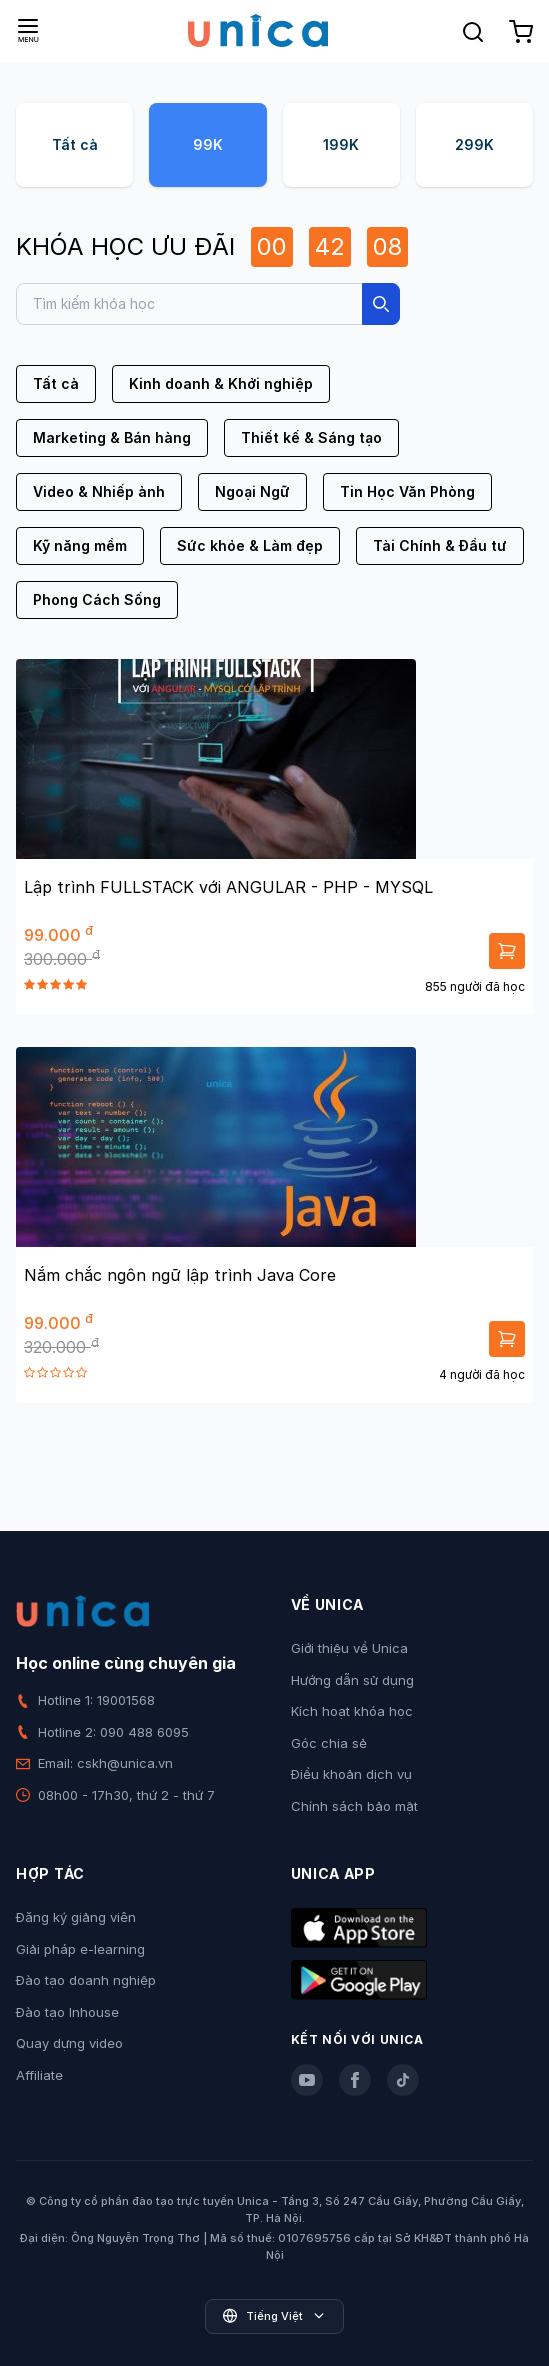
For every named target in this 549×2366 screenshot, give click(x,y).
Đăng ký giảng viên (76, 1917)
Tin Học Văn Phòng (407, 491)
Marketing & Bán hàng (112, 437)
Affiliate (39, 2075)
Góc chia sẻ (329, 1743)
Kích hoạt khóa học (352, 1711)
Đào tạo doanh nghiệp (86, 1980)
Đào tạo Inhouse (67, 2012)
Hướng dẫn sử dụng (352, 1680)
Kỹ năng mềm (80, 545)
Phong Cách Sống (97, 599)
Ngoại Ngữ (252, 491)
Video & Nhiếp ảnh (99, 491)
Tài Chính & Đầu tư (440, 545)
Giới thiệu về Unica (349, 1648)
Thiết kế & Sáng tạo (311, 437)
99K (208, 144)
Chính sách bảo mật (354, 1806)
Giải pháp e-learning (80, 1949)
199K (341, 144)
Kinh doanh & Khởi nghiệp (221, 383)
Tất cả (75, 144)
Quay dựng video (69, 2043)
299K (474, 144)
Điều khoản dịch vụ (351, 1774)
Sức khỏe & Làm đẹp (250, 545)
